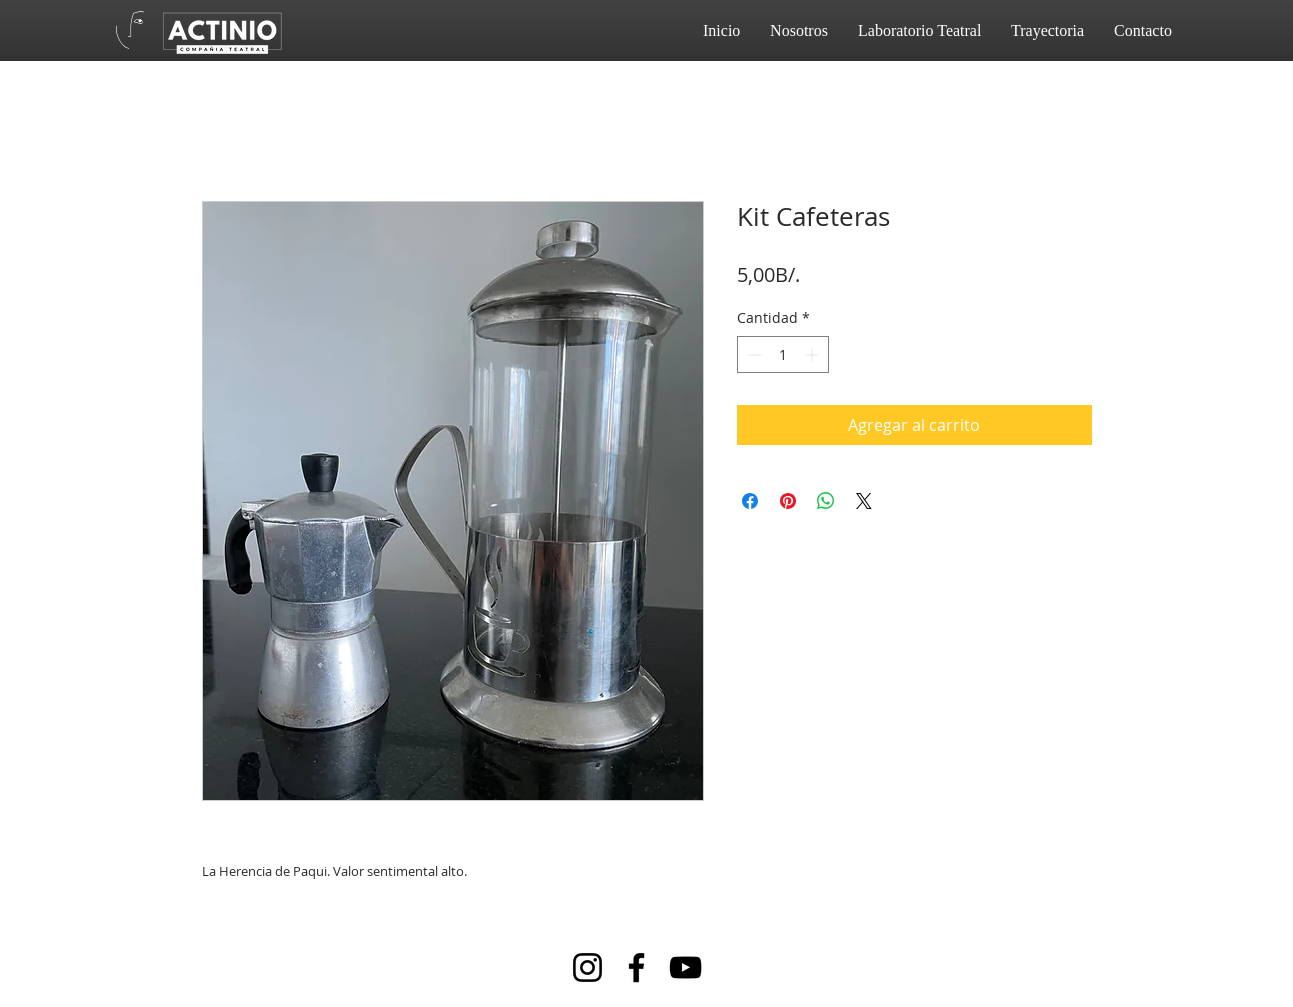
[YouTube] (685, 967)
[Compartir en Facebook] (750, 501)
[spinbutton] (783, 354)
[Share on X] (864, 501)
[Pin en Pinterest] (788, 501)
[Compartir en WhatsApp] (826, 501)
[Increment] (813, 354)
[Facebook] (636, 967)
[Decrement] (752, 354)
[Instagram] (587, 967)
